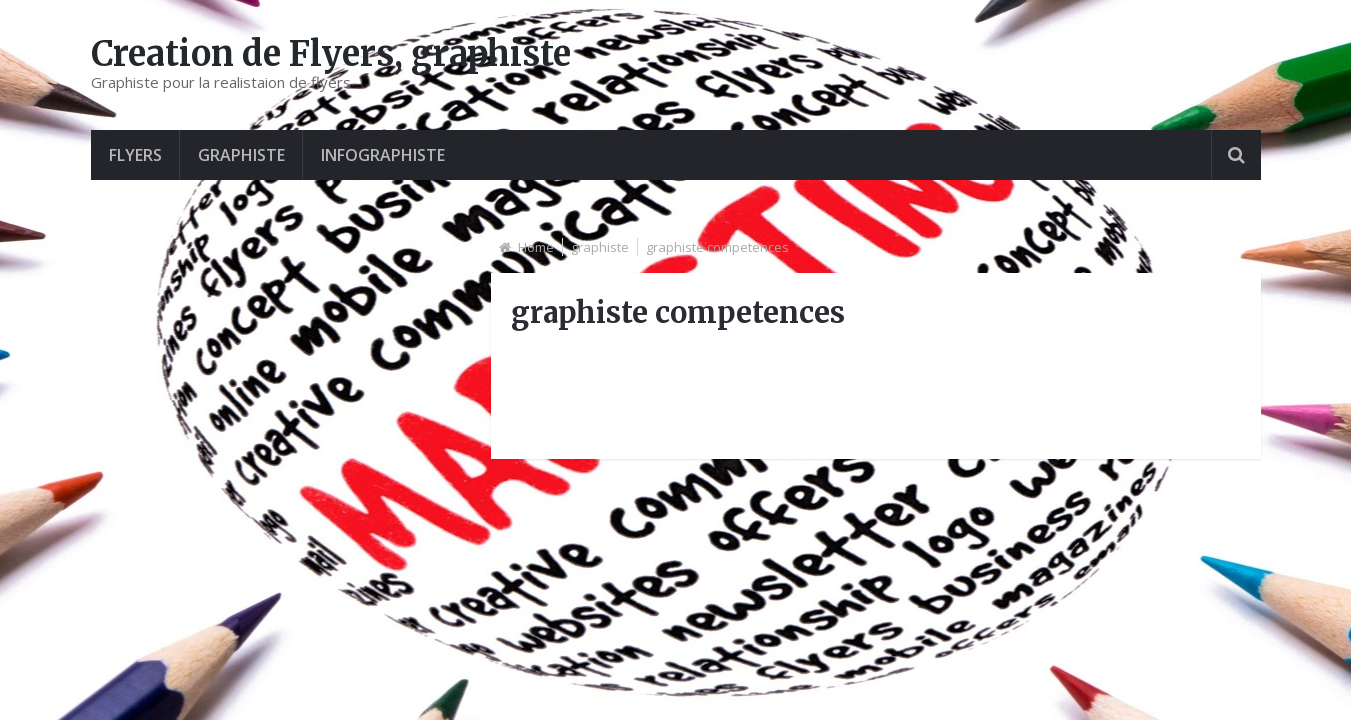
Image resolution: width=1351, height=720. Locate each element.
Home (536, 247)
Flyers (135, 155)
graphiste (241, 155)
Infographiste (383, 155)
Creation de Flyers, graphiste (331, 54)
